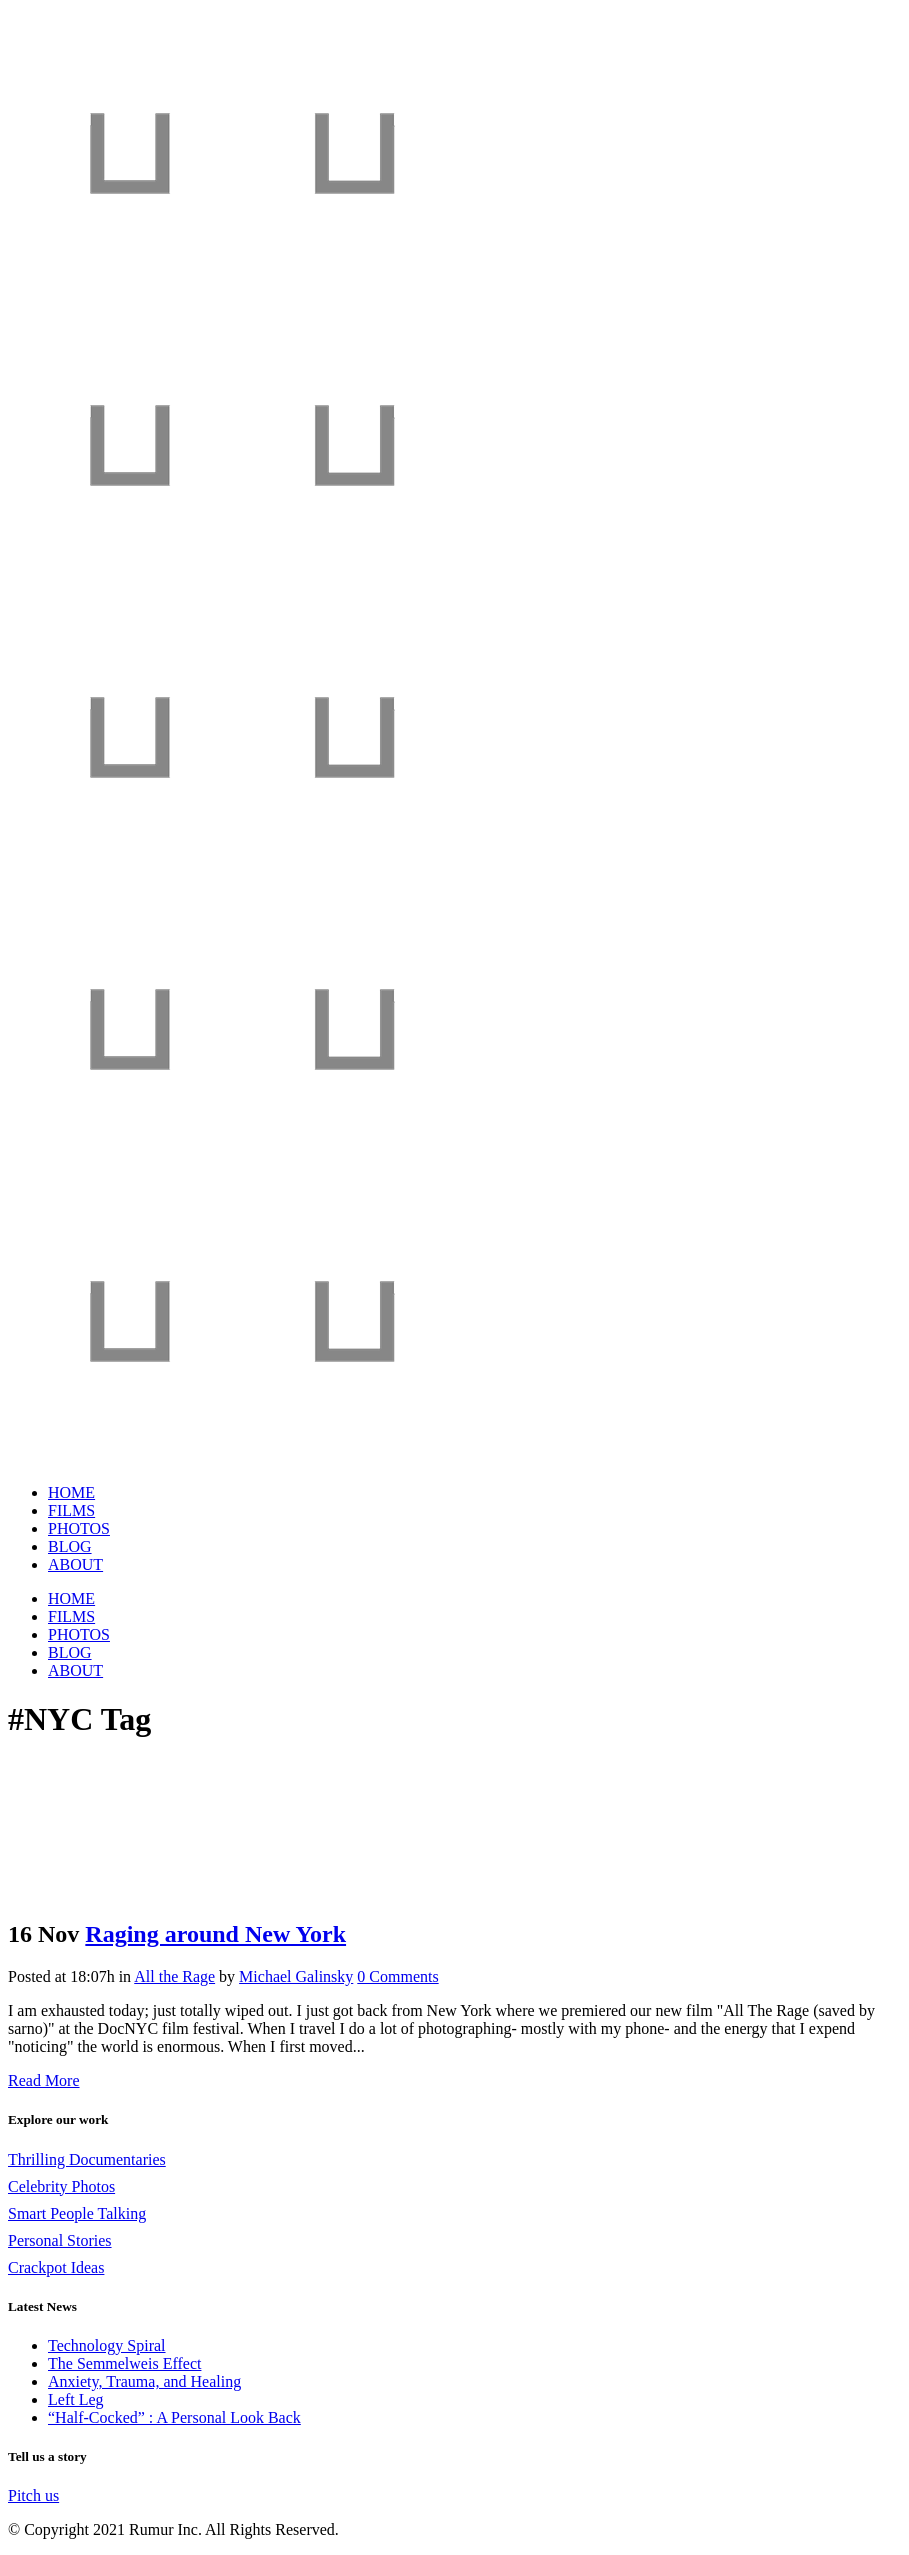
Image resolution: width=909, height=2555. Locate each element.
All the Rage (174, 1976)
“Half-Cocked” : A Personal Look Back (174, 2417)
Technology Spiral (107, 2345)
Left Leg (76, 2399)
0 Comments (397, 1976)
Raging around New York (215, 1934)
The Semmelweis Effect (124, 2363)
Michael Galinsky (296, 1976)
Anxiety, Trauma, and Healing (144, 2381)
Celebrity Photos (61, 2186)
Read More (44, 2080)
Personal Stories (60, 2240)
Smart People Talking (77, 2213)
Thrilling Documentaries (87, 2159)
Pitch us (33, 2495)
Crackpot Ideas (56, 2267)
